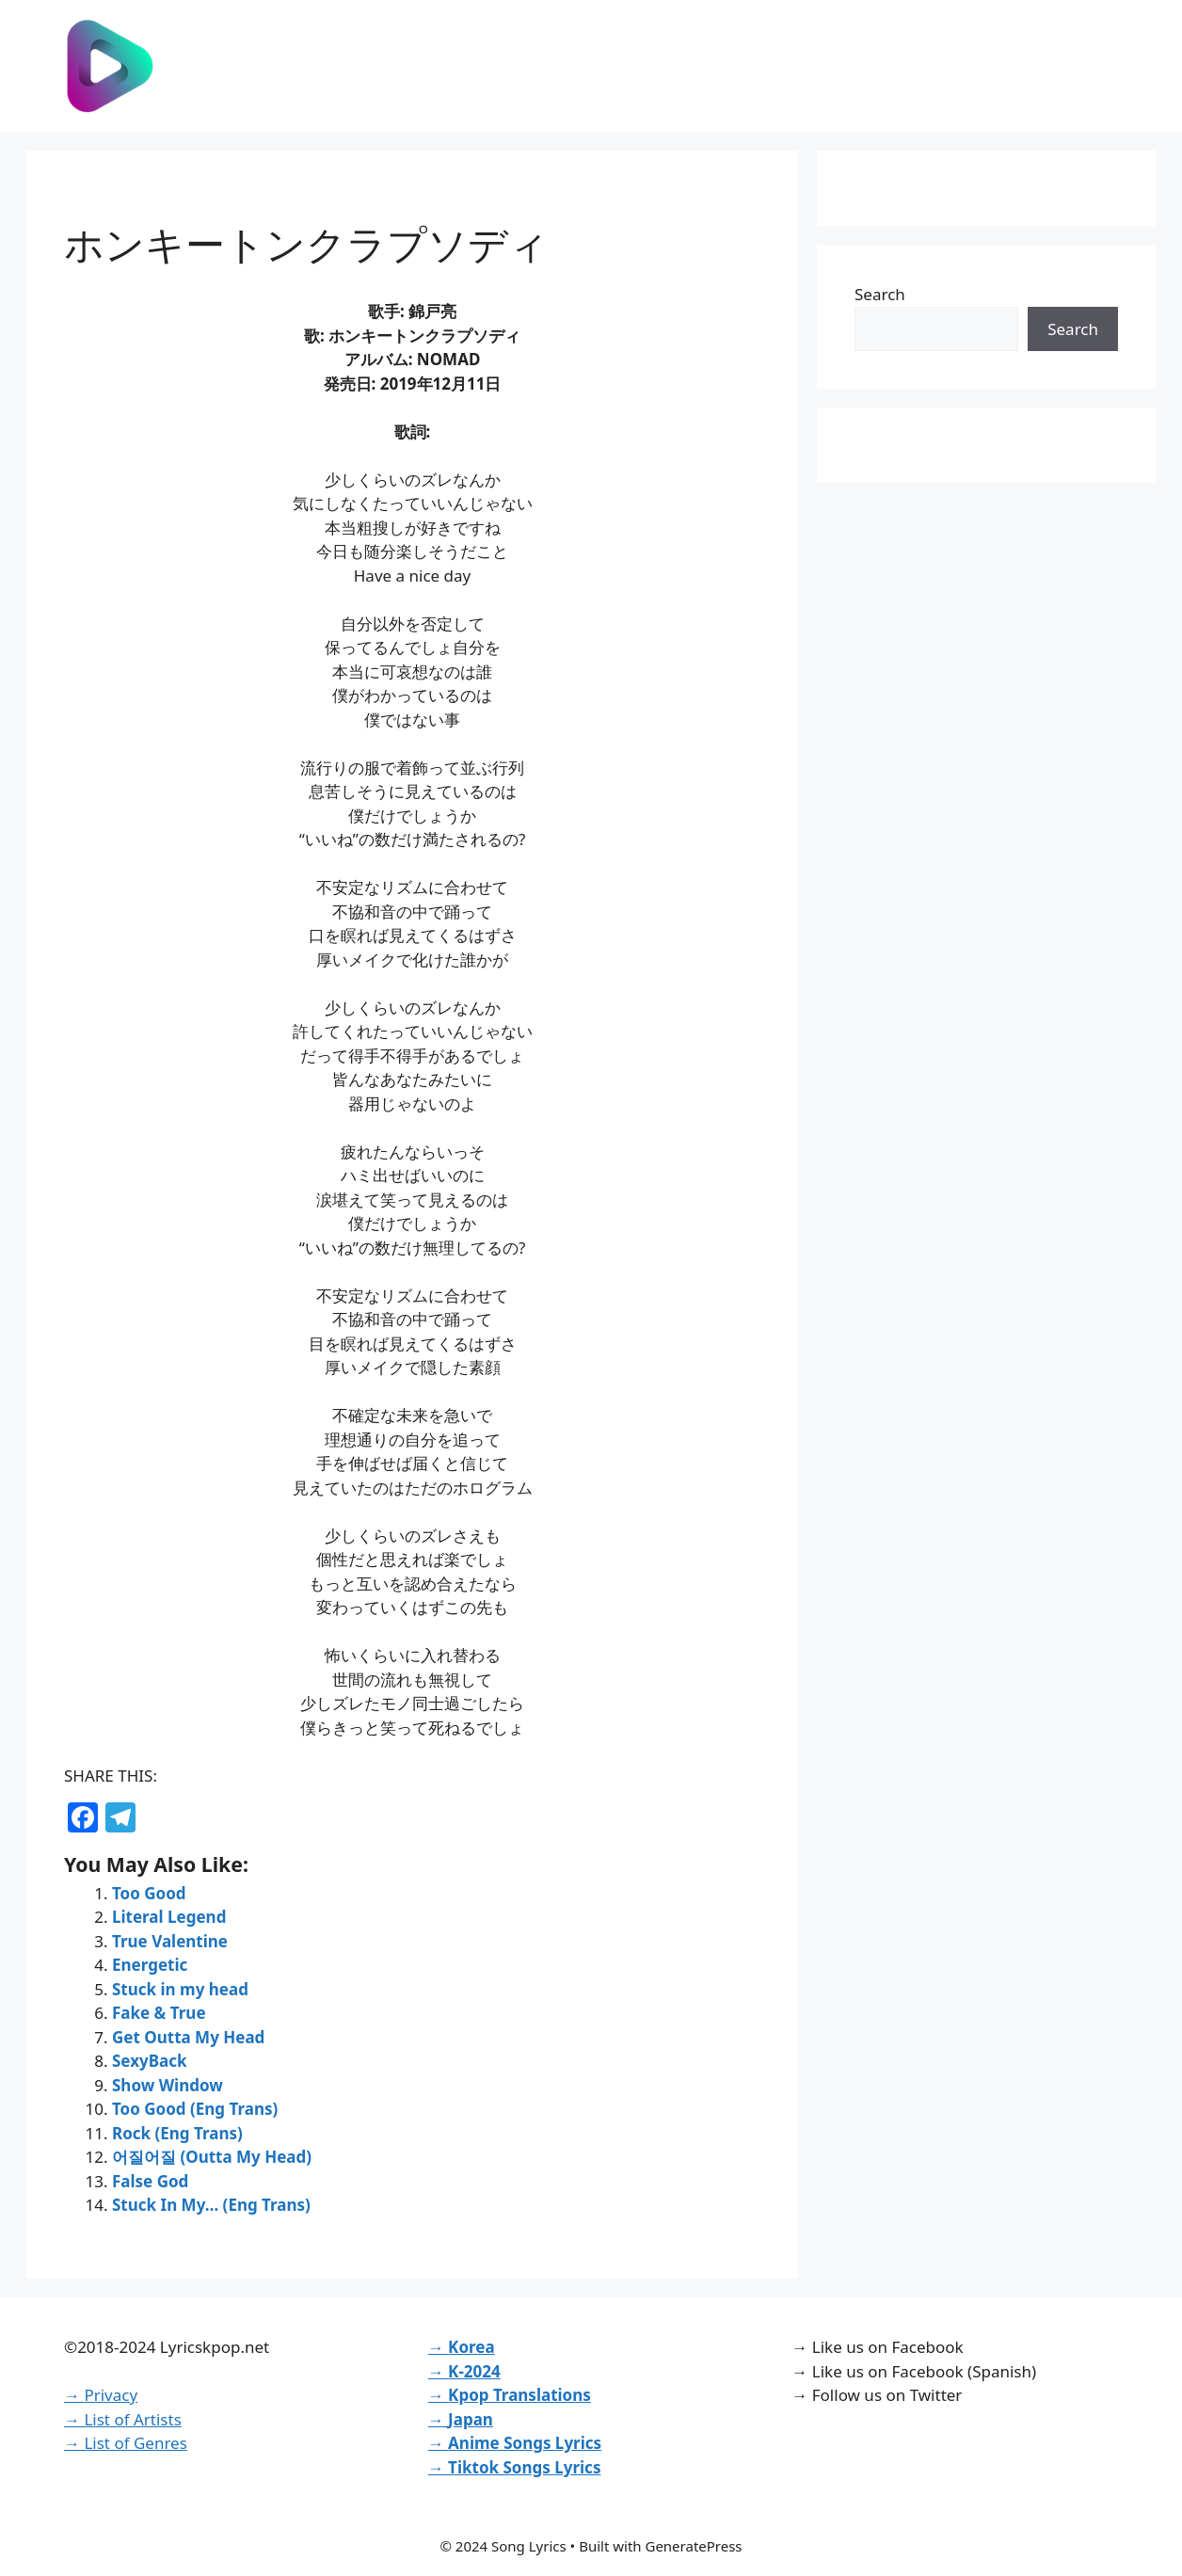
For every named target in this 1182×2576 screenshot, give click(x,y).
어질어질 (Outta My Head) (211, 2157)
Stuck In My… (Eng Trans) (211, 2205)
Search (880, 294)
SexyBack (149, 2061)
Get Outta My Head (188, 2037)
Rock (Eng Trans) (177, 2133)
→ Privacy (100, 2395)
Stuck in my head (180, 1989)
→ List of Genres (125, 2443)
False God (150, 2181)
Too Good (149, 1893)
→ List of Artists (123, 2419)
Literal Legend (169, 1917)
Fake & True (159, 2013)
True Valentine (170, 1941)
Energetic (149, 1965)
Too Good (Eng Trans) (195, 2109)
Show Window (167, 2085)
